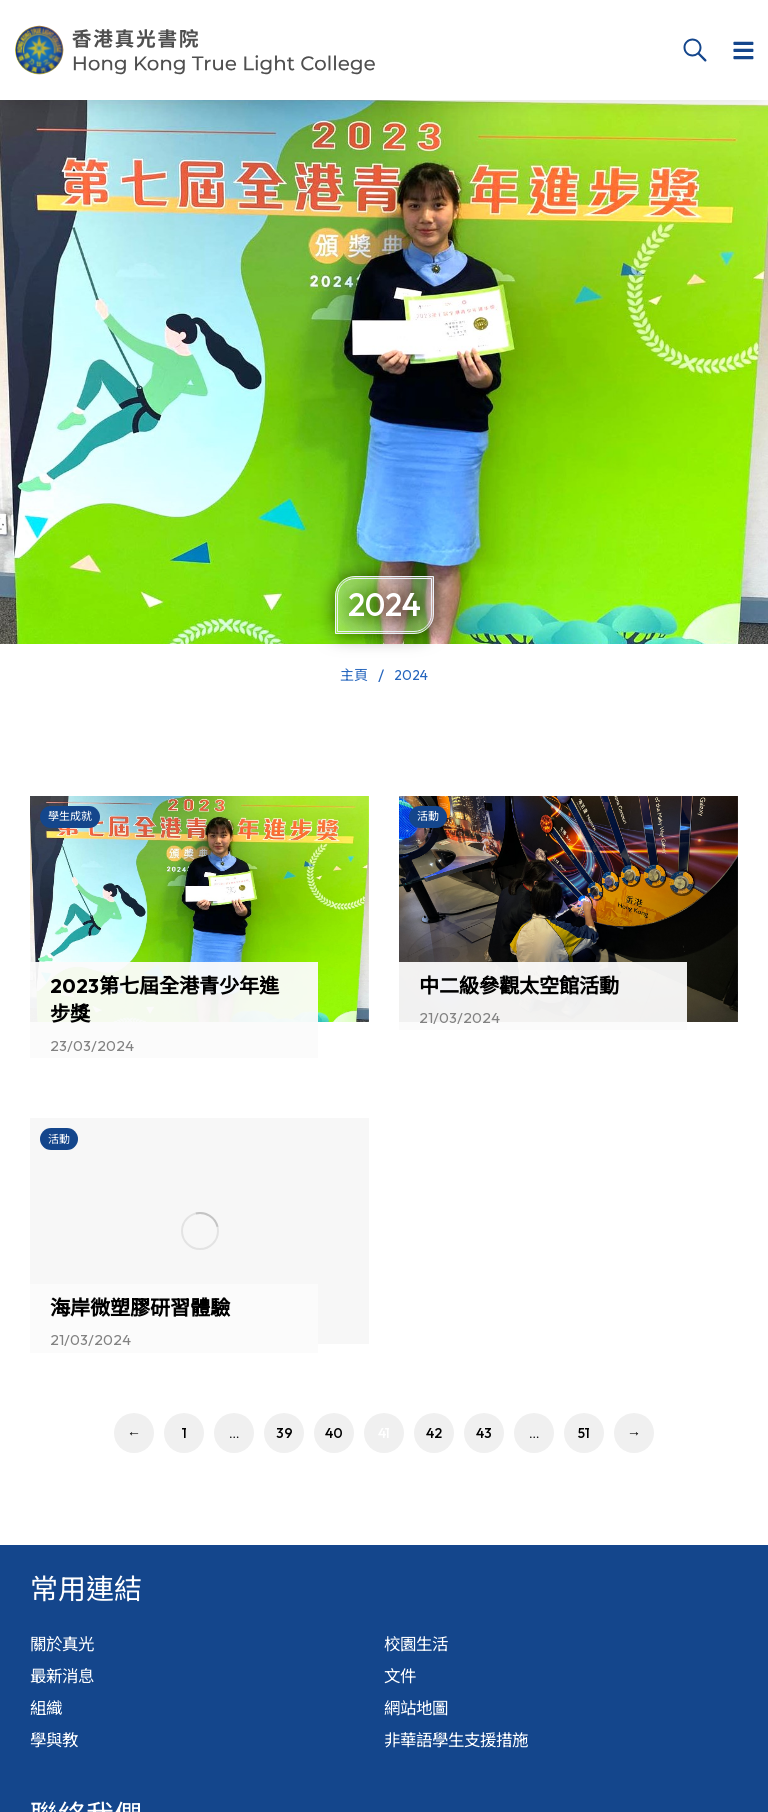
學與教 (57, 1760)
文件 (402, 1684)
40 (334, 1433)
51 (584, 1433)
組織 (48, 1722)
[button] (742, 50)
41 (384, 1433)
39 (284, 1433)
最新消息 (66, 1684)
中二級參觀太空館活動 (519, 985)
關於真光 (66, 1646)
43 (484, 1433)
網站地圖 (420, 1722)
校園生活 (420, 1646)
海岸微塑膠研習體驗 (140, 1307)
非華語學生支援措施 (465, 1760)
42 (434, 1433)
